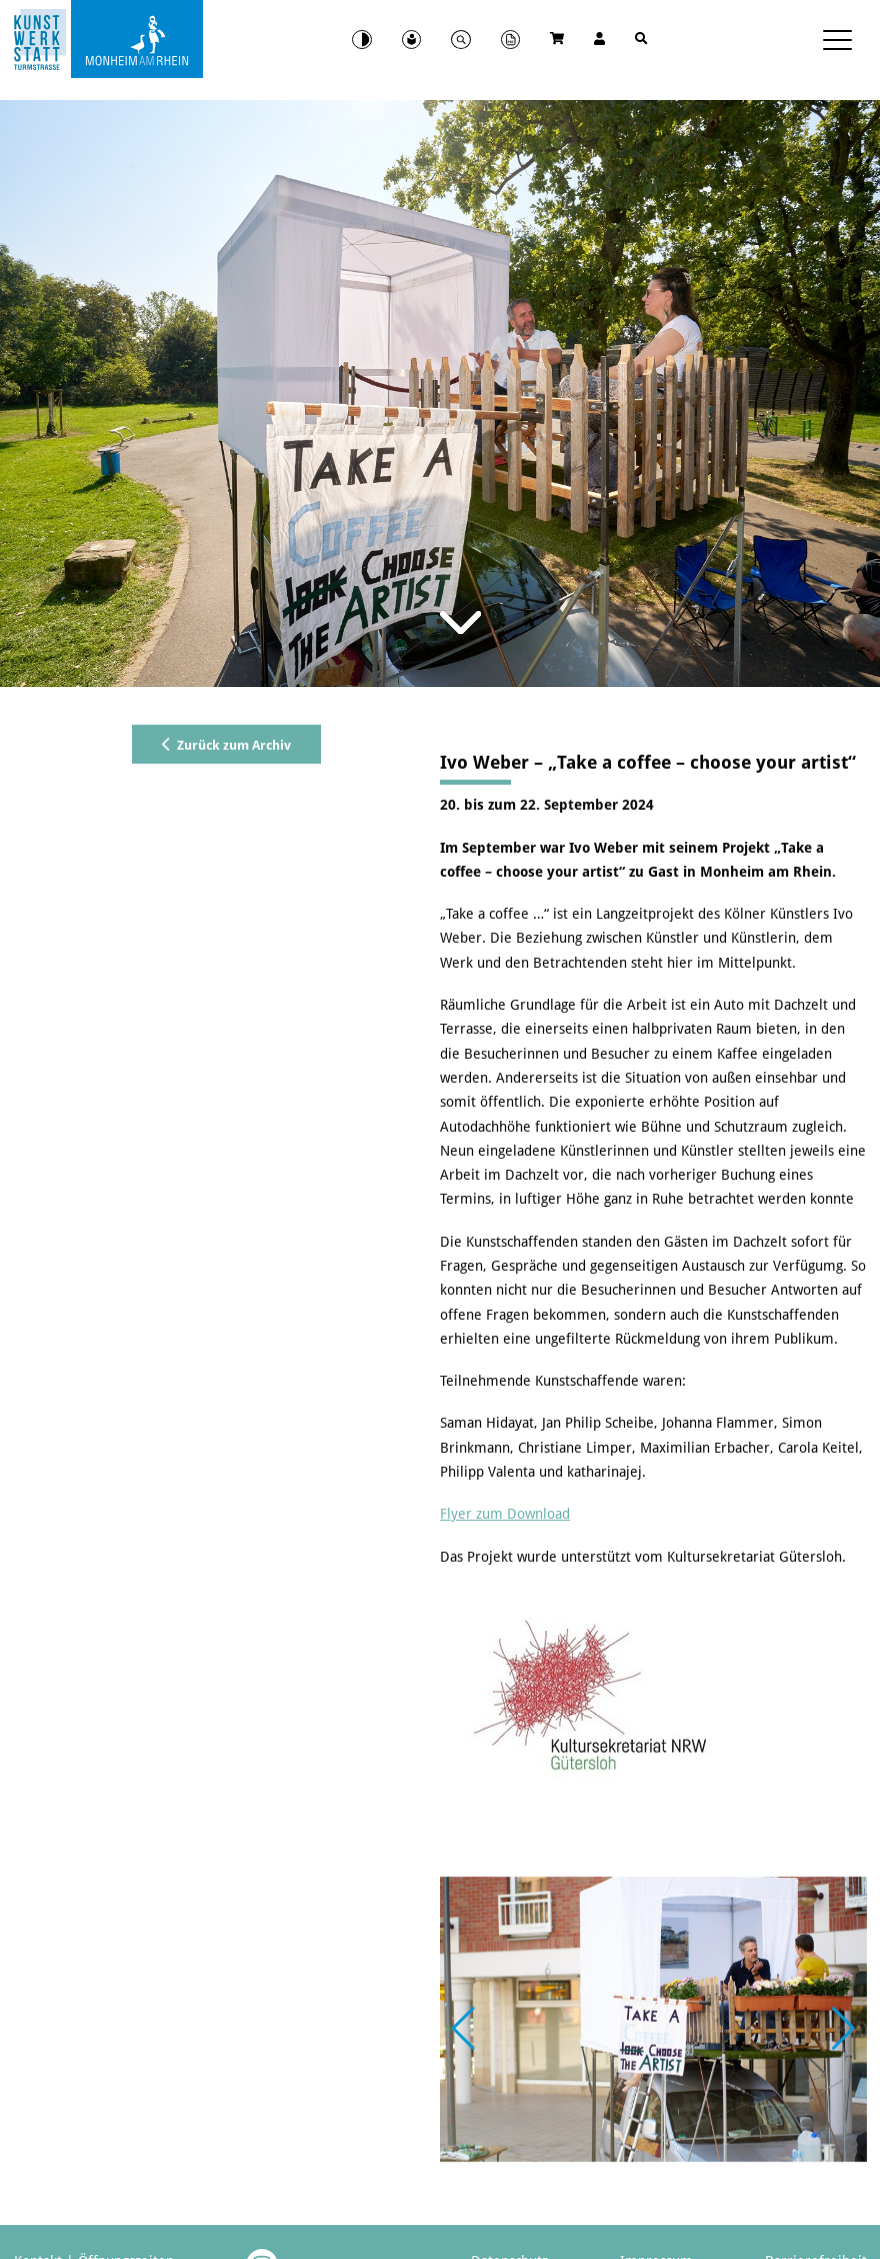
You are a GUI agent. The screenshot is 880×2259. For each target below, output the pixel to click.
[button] (843, 2125)
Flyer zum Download (505, 1610)
